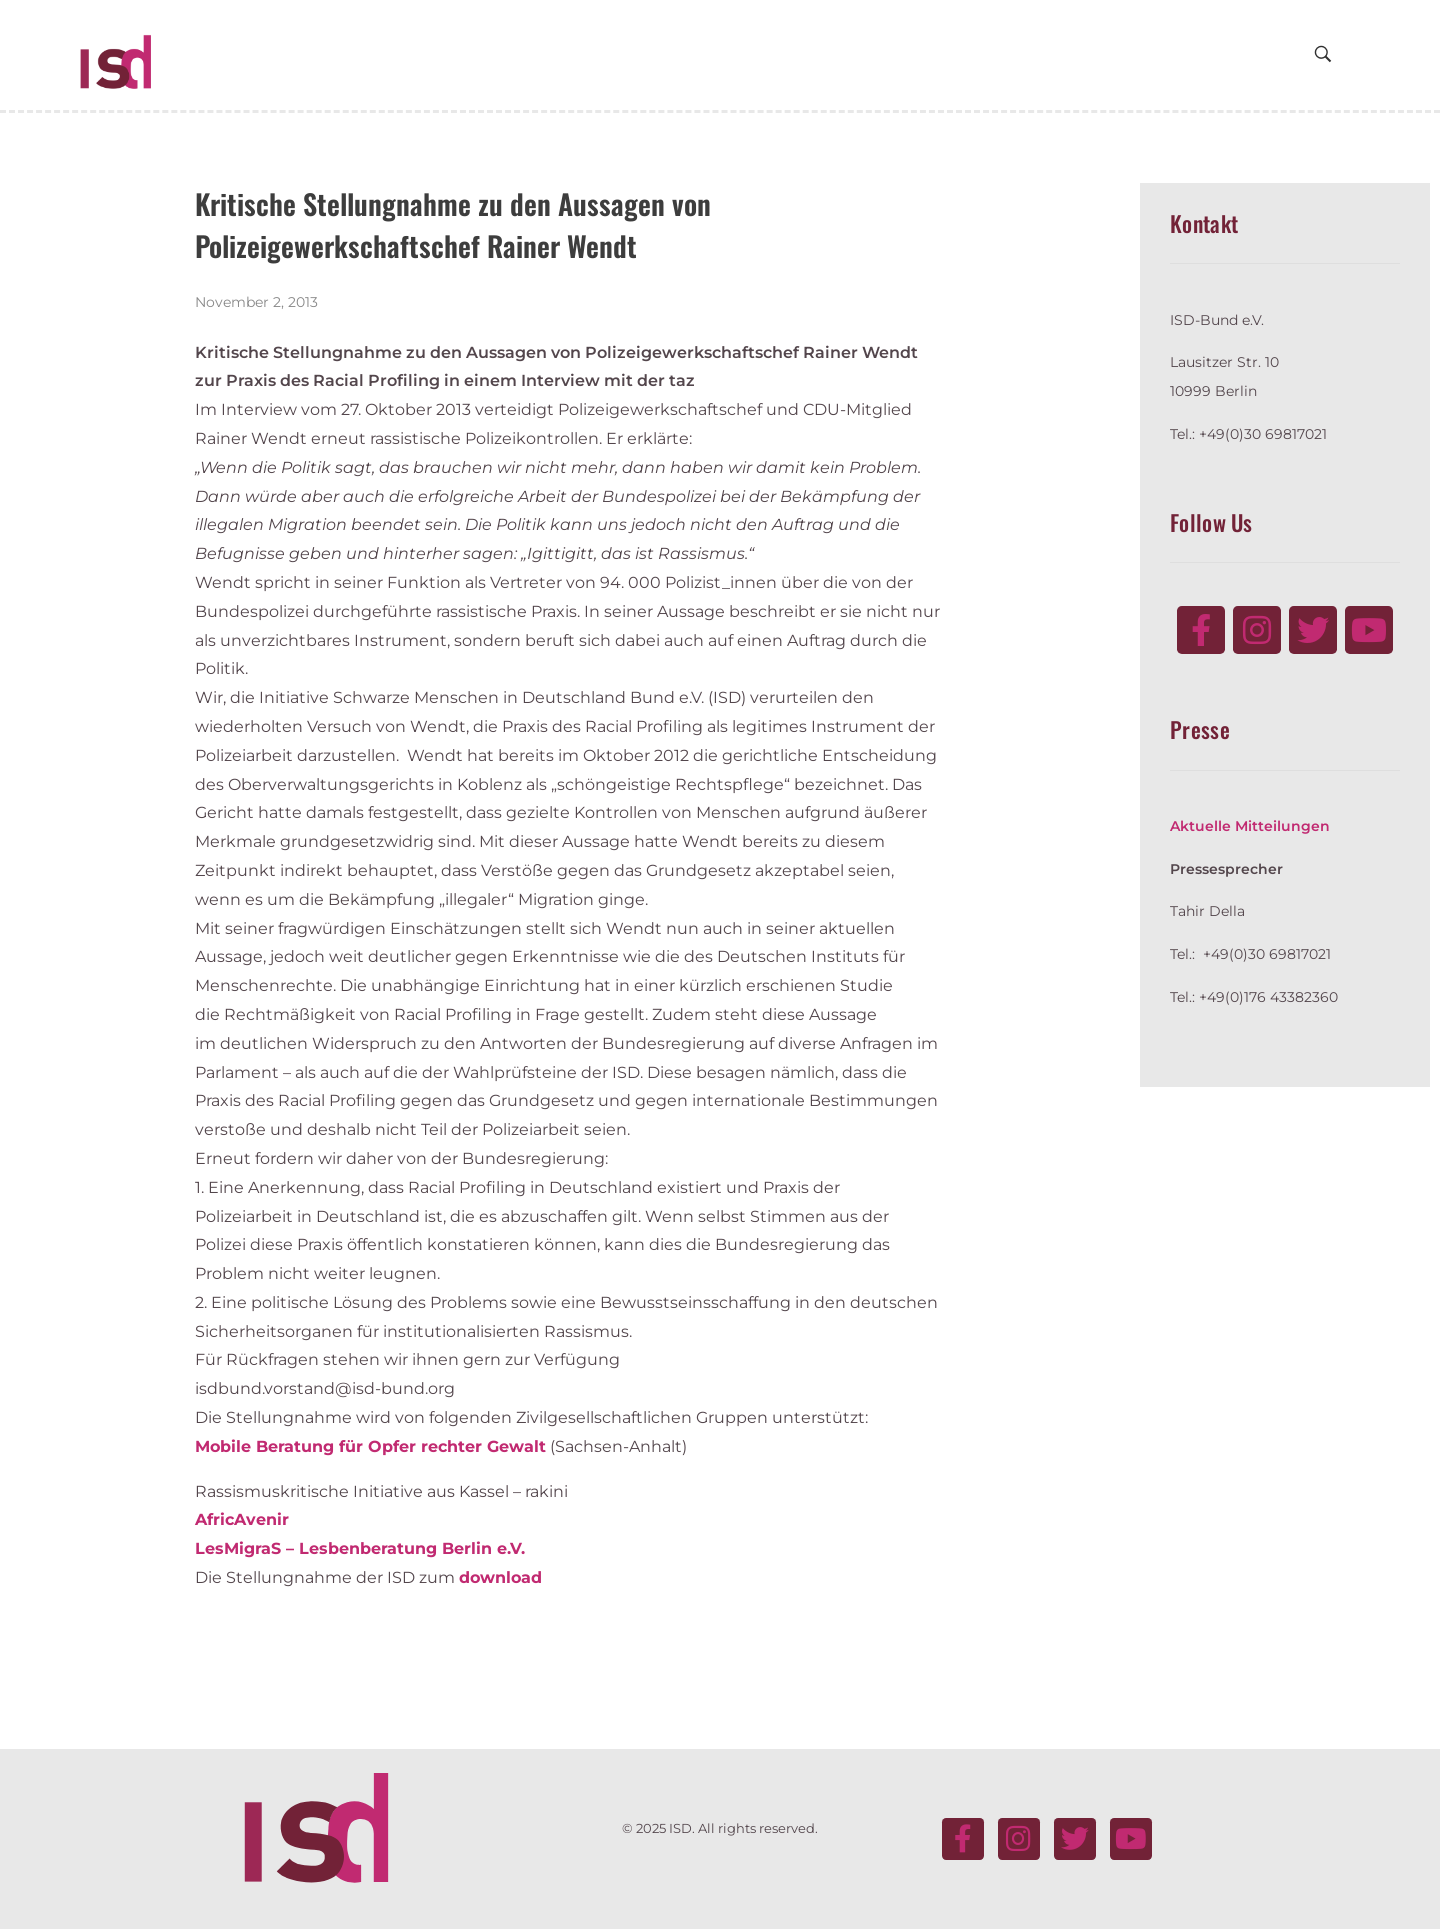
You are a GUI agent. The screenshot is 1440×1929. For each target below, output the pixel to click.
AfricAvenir (242, 1519)
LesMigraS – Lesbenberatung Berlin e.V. (360, 1548)
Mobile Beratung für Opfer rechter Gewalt (370, 1446)
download (500, 1577)
